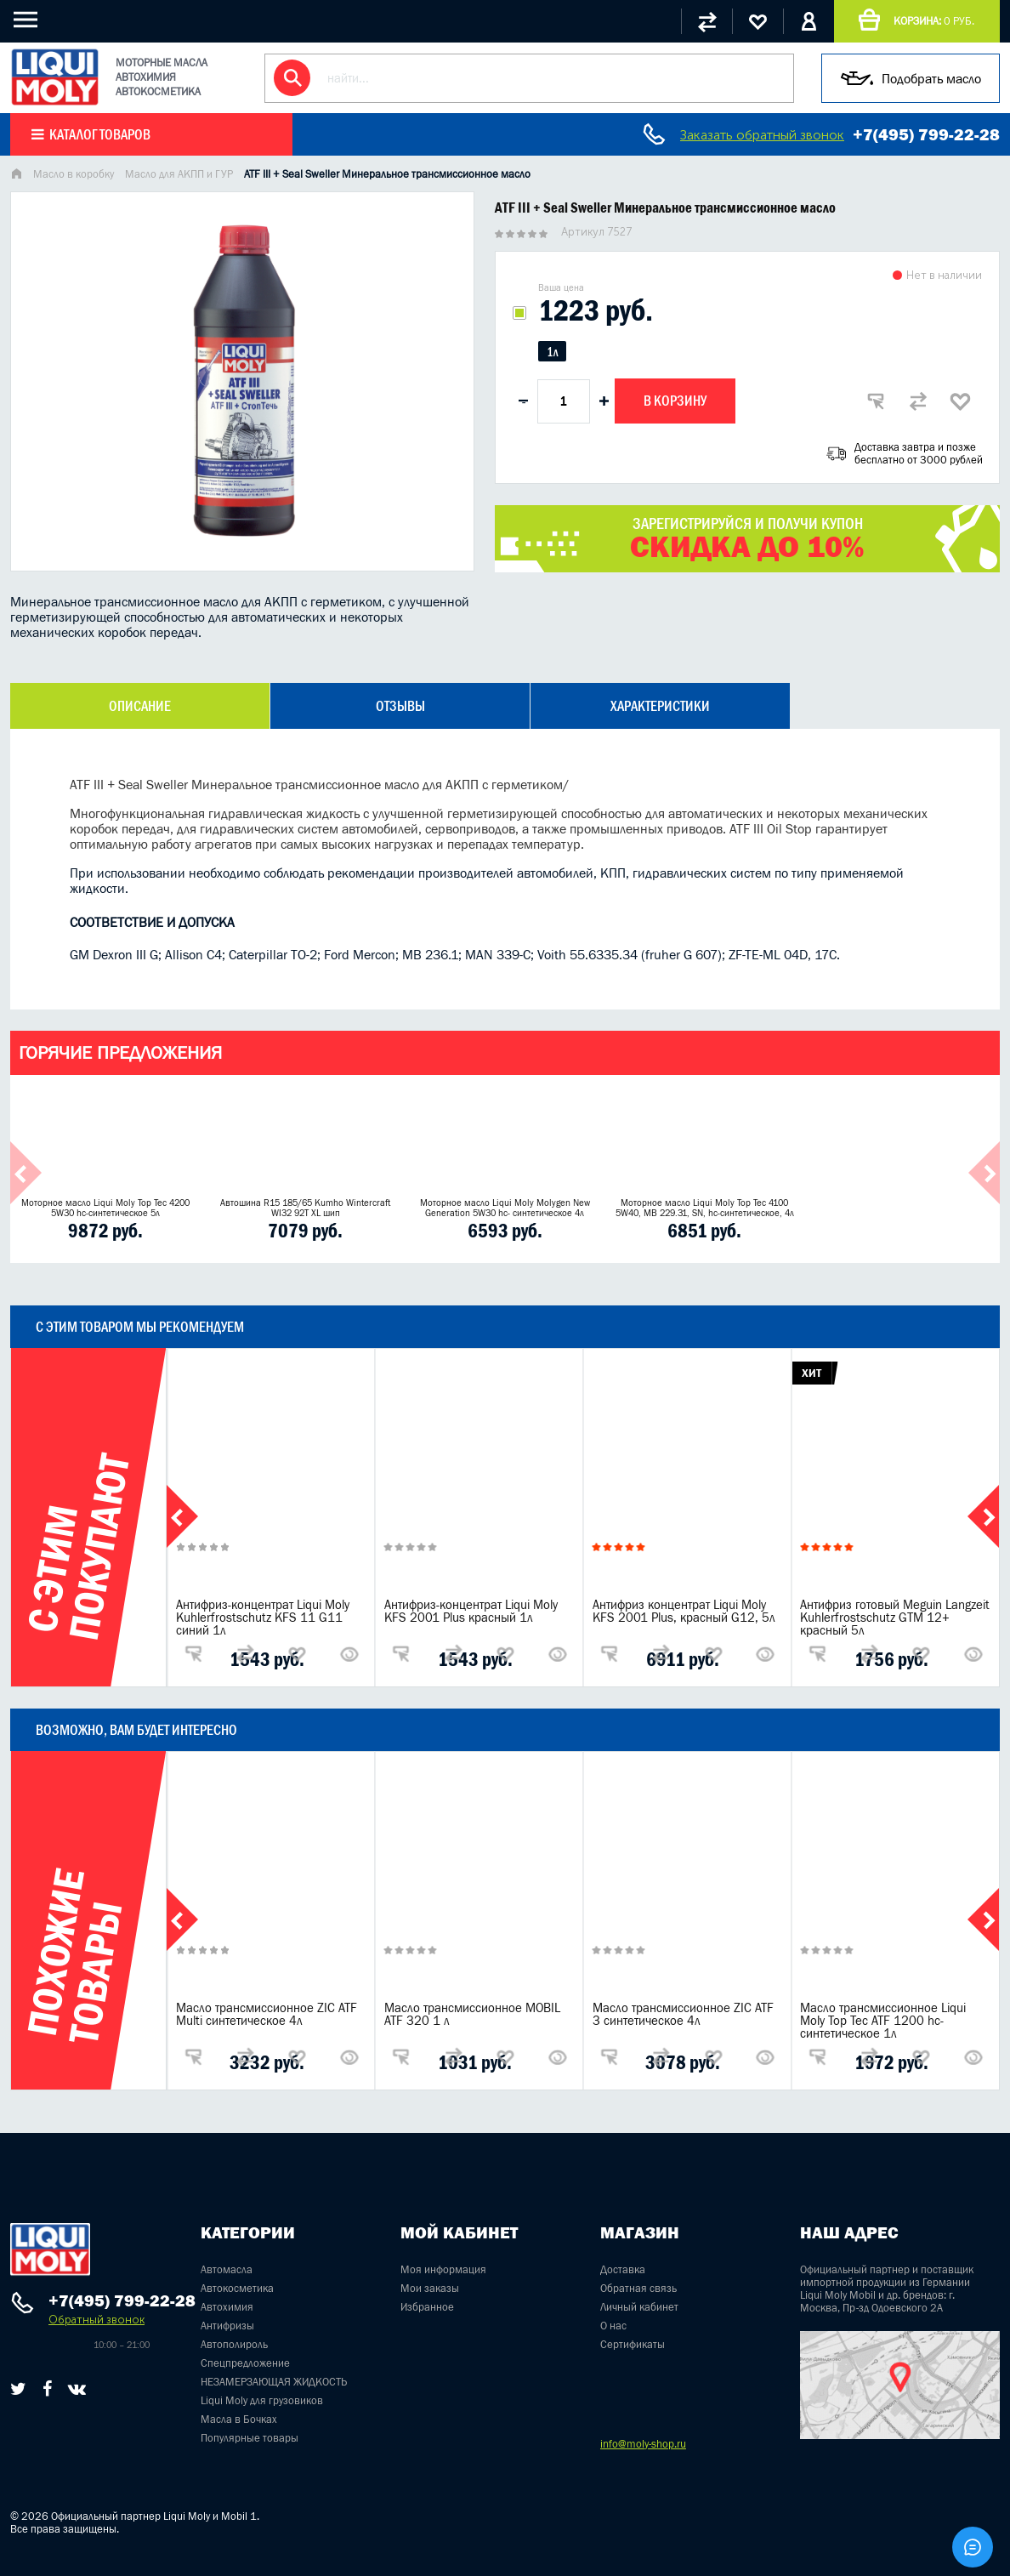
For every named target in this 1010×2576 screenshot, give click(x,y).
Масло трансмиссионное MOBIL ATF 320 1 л (472, 2014)
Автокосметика (237, 2288)
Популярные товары (249, 2437)
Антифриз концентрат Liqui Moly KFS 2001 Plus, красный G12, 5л (684, 1611)
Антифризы (227, 2325)
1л (552, 351)
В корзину (675, 400)
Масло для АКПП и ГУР (179, 174)
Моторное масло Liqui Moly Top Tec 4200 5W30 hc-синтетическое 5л (105, 1207)
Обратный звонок (96, 2319)
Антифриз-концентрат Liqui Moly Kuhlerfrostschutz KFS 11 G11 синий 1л (262, 1617)
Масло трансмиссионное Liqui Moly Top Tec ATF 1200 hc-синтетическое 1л (883, 2020)
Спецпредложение (245, 2363)
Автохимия (227, 2306)
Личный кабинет (639, 2306)
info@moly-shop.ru (643, 2443)
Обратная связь (638, 2288)
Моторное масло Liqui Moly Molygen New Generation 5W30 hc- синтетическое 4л (505, 1207)
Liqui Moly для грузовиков (262, 2400)
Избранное (427, 2306)
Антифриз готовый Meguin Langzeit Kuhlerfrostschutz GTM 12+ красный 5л (895, 1617)
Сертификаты (632, 2344)
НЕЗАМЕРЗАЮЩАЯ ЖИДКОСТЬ (274, 2381)
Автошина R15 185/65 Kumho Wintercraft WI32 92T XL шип (305, 1207)
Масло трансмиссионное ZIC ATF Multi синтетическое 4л (266, 2014)
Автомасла (226, 2269)
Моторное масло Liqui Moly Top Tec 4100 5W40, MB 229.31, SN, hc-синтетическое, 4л (705, 1207)
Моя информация (443, 2269)
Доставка (622, 2269)
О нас (613, 2325)
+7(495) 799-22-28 (926, 134)
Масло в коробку (73, 174)
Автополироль (234, 2344)
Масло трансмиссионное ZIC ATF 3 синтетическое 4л (683, 2014)
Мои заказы (429, 2288)
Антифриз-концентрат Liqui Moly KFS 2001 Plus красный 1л (471, 1611)
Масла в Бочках (239, 2419)
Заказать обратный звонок (762, 135)
